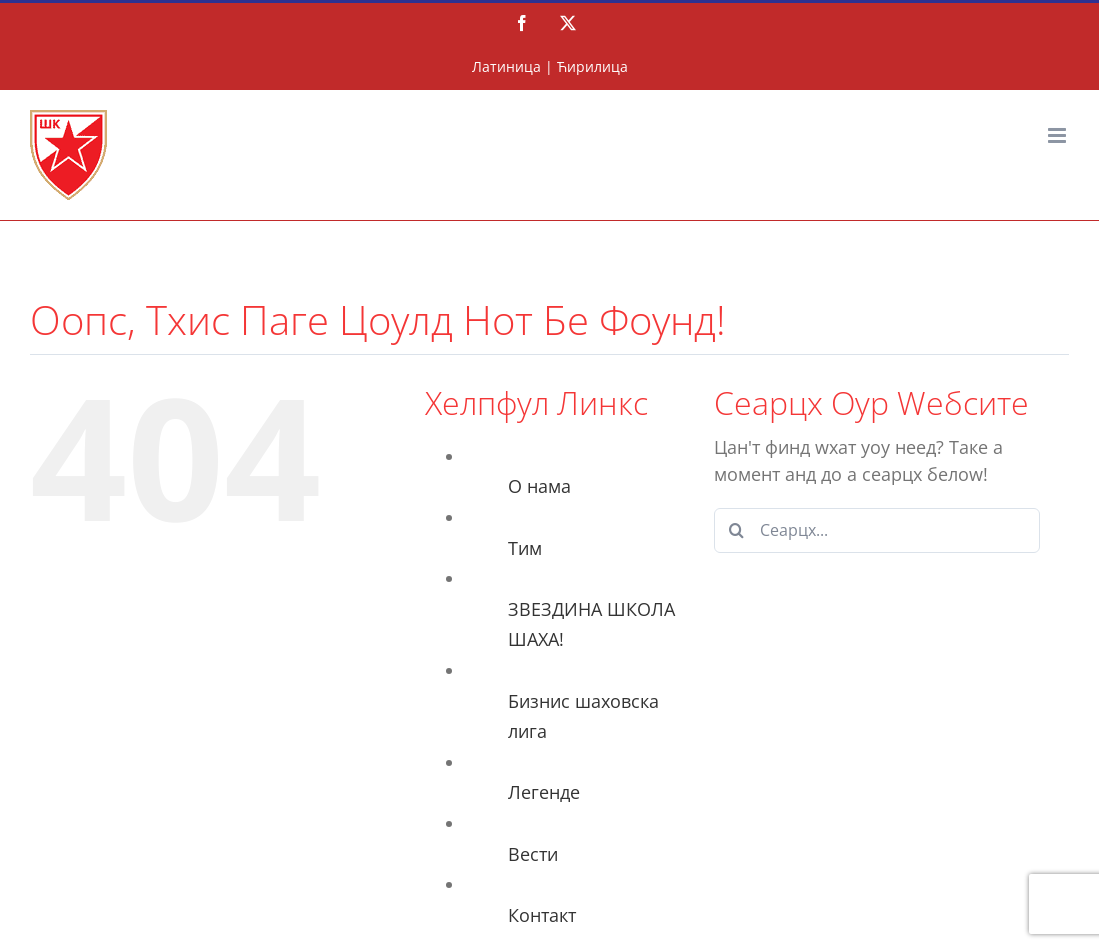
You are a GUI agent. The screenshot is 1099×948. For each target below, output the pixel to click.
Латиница (506, 66)
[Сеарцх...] (877, 530)
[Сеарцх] (736, 530)
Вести (533, 854)
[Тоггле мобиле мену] (1058, 135)
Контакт (542, 915)
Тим (525, 548)
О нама (539, 486)
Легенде (544, 792)
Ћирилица (592, 66)
